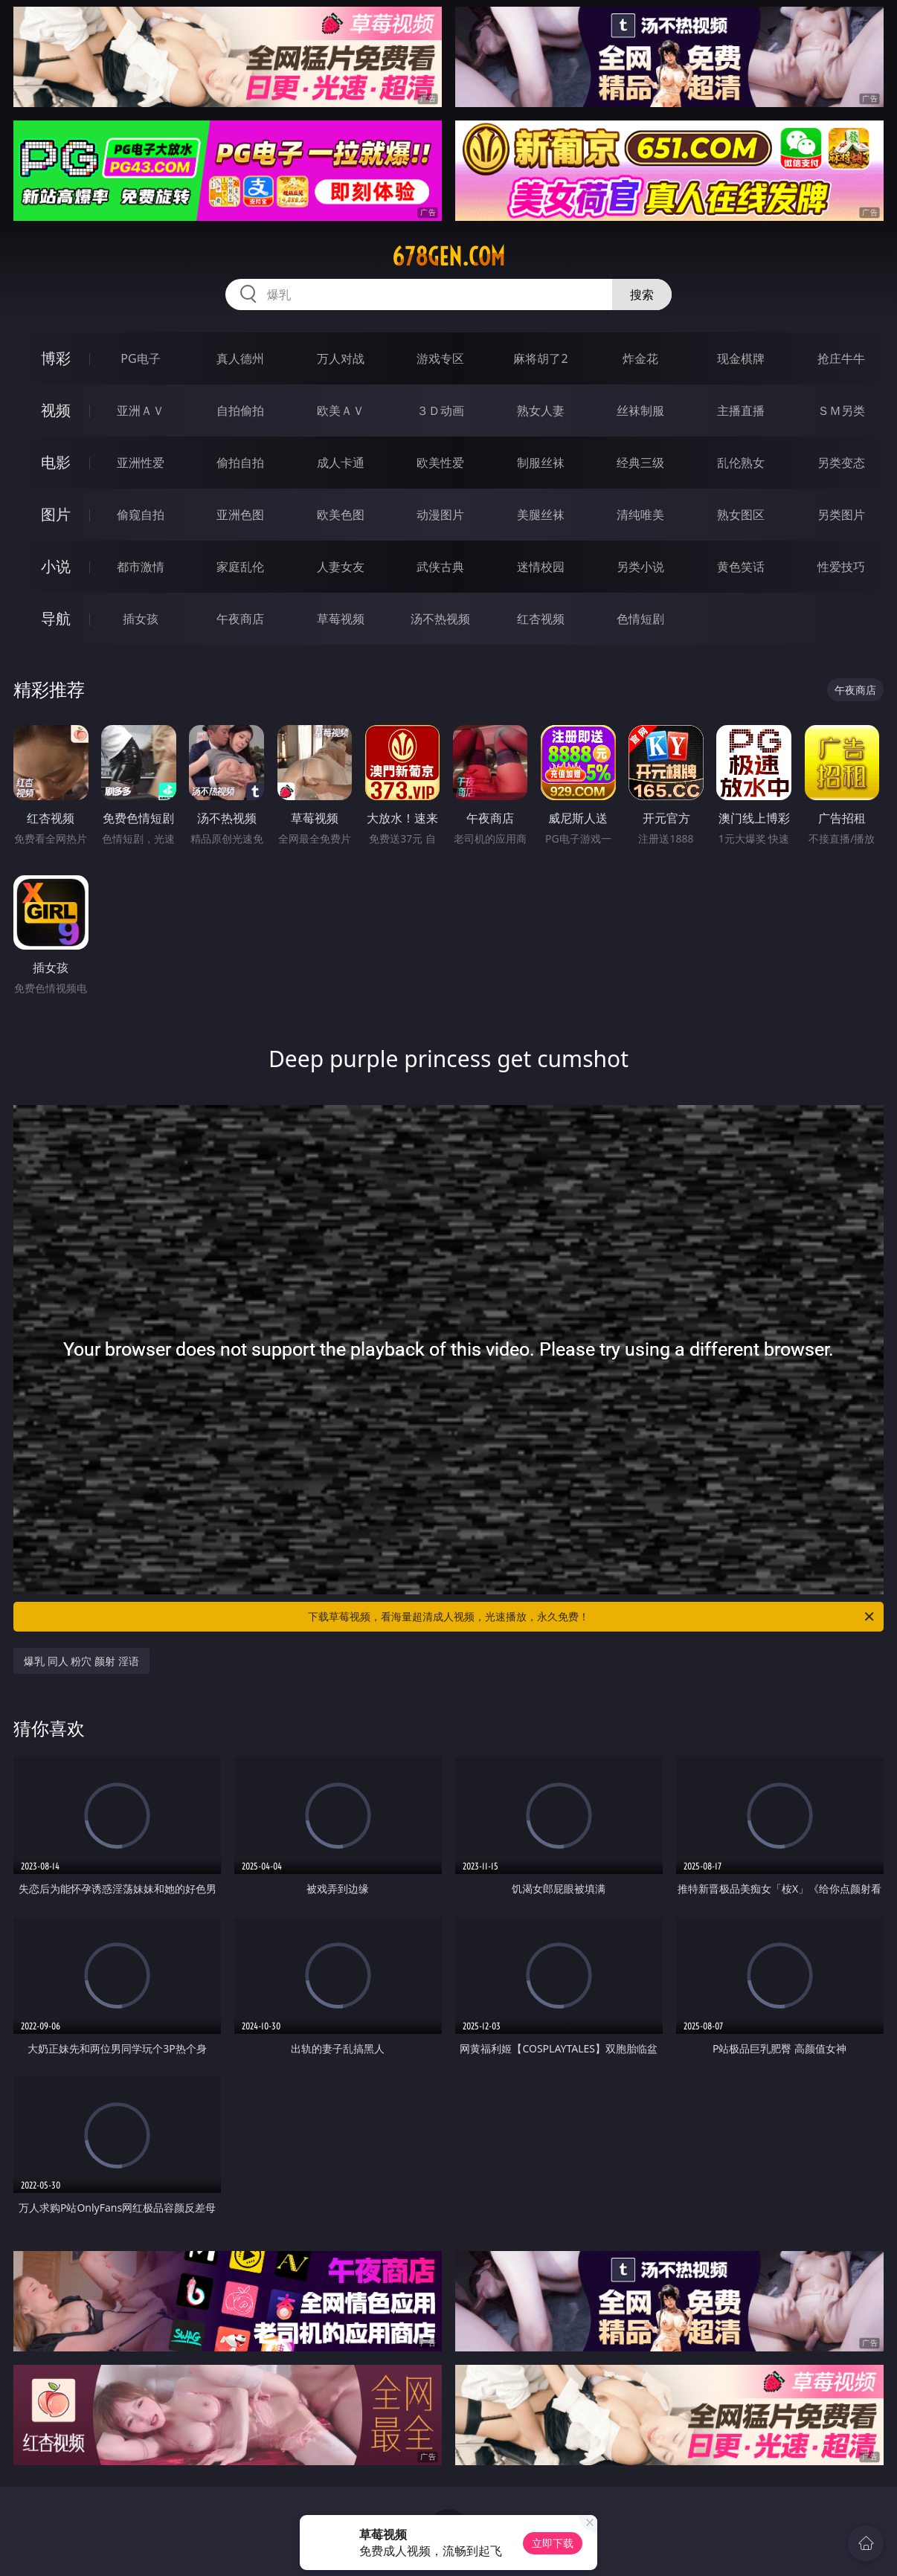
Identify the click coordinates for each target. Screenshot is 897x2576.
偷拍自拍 (240, 462)
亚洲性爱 (140, 462)
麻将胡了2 (540, 358)
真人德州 (240, 358)
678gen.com (448, 256)
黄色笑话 (741, 566)
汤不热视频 (440, 619)
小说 (56, 566)
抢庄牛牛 (841, 358)
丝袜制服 (640, 410)
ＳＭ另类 (841, 410)
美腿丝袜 (541, 514)
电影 (56, 462)
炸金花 (640, 358)
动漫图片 (440, 514)
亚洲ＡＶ (140, 410)
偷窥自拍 (140, 514)
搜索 (642, 294)
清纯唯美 (640, 514)
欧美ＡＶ (340, 410)
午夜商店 (240, 619)
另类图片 (841, 514)
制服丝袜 (541, 462)
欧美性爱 (440, 462)
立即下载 (552, 2543)
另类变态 (841, 462)
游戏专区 (440, 358)
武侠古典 (440, 566)
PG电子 (140, 358)
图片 (56, 514)
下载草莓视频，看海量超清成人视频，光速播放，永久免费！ (592, 1617)
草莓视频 (340, 619)
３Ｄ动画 (440, 410)
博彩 (56, 358)
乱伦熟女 (741, 462)
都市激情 (140, 566)
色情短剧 (640, 619)
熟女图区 (741, 514)
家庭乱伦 (240, 566)
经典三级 (640, 462)
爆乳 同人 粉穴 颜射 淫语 (81, 1661)
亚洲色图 (240, 514)
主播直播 (741, 410)
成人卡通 (340, 462)
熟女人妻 (541, 410)
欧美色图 (340, 514)
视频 (56, 410)
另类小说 (640, 566)
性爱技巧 (841, 566)
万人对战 (340, 358)
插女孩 (140, 619)
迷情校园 (541, 566)
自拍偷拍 (240, 410)
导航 (56, 618)
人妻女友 (340, 566)
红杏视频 (541, 619)
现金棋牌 (741, 358)
